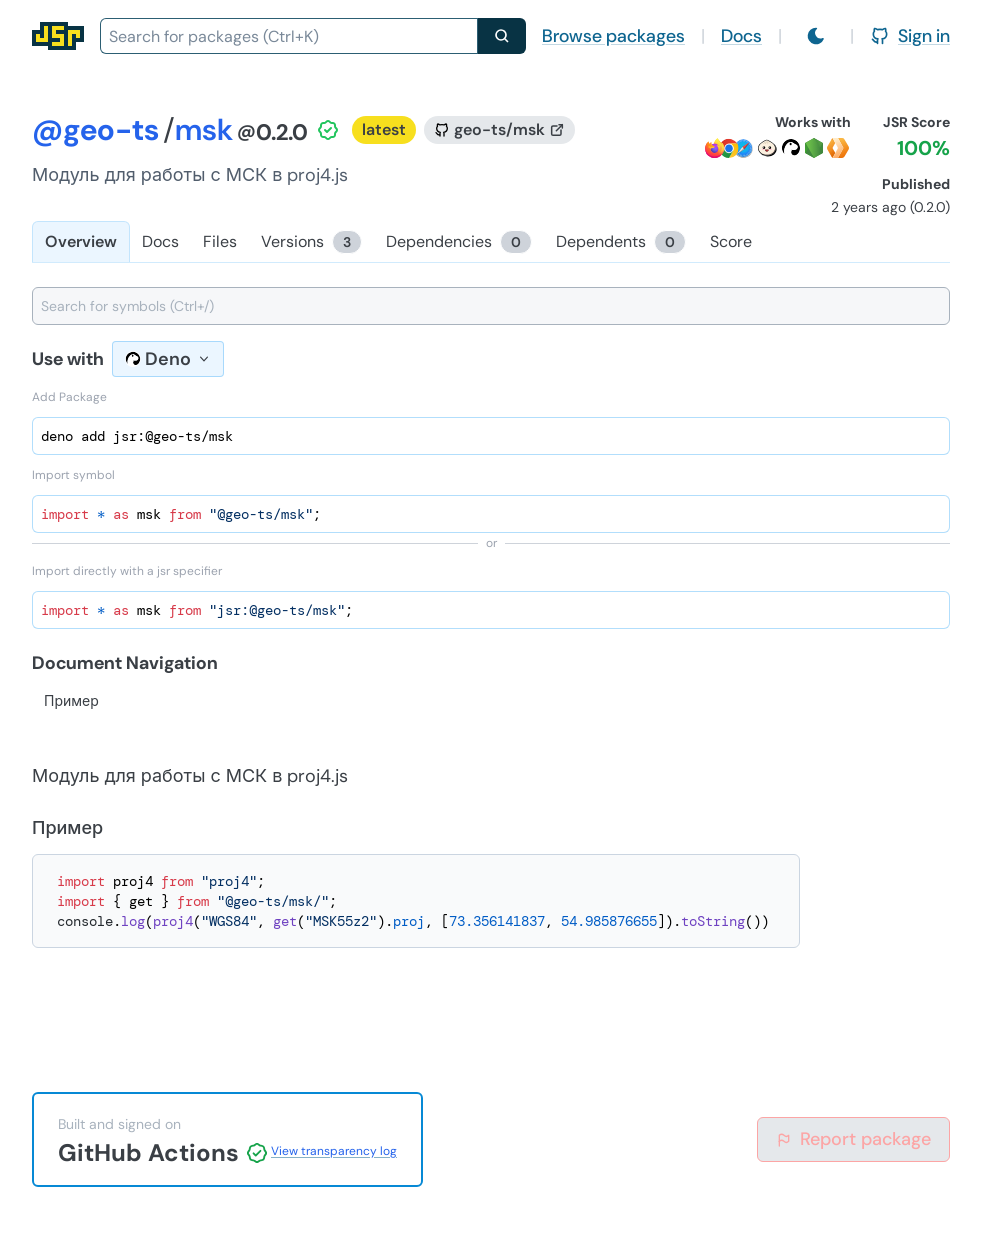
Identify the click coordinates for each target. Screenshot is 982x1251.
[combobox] (289, 36)
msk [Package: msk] (204, 129)
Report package (853, 1139)
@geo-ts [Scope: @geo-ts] (95, 129)
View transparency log (334, 1151)
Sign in (910, 36)
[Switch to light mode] (816, 36)
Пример (71, 701)
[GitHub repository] (499, 130)
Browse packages (613, 36)
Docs (741, 36)
